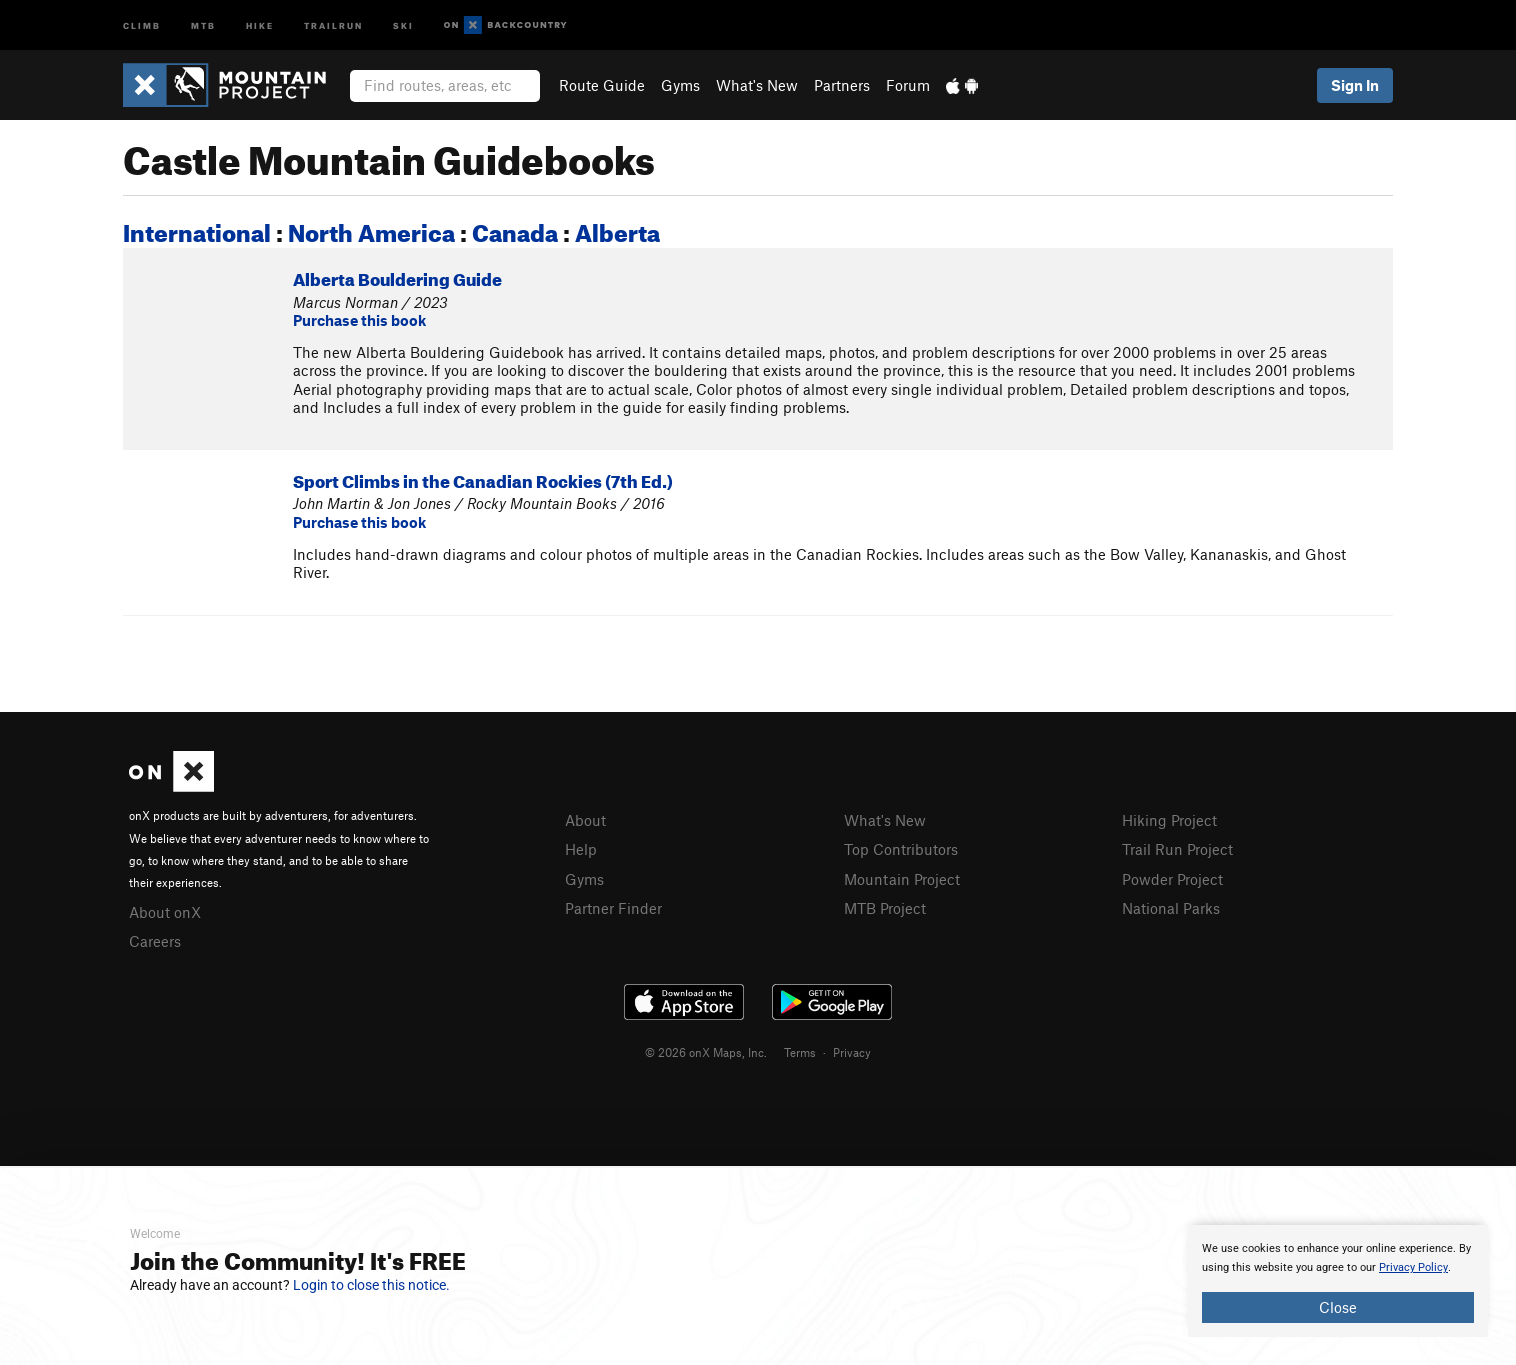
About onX (165, 912)
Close (1338, 1307)
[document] (1338, 1281)
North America (371, 229)
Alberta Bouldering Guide (397, 276)
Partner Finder (613, 908)
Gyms (680, 85)
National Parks (1171, 908)
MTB (203, 24)
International (197, 229)
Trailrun (333, 24)
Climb (142, 24)
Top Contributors (901, 849)
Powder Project (1172, 879)
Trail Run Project (1177, 849)
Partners (842, 85)
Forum (908, 85)
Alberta (617, 229)
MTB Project (885, 908)
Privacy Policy (1413, 1267)
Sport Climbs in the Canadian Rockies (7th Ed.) (483, 478)
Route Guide (602, 85)
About (585, 820)
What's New (757, 85)
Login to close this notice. (371, 1285)
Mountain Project (902, 879)
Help (581, 849)
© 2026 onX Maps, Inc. (706, 1052)
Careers (155, 941)
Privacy (852, 1052)
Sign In (1355, 85)
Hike (260, 24)
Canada (515, 229)
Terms (800, 1052)
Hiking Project (1169, 820)
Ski (403, 24)
